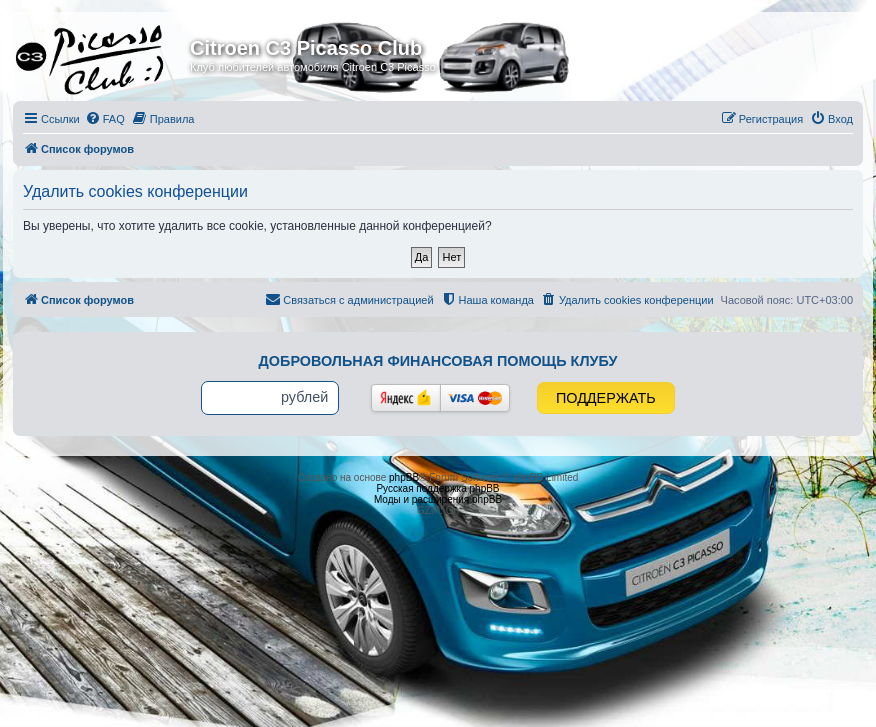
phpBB (404, 477)
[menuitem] (105, 119)
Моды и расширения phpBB (438, 499)
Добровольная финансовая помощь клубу (438, 361)
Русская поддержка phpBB (437, 488)
